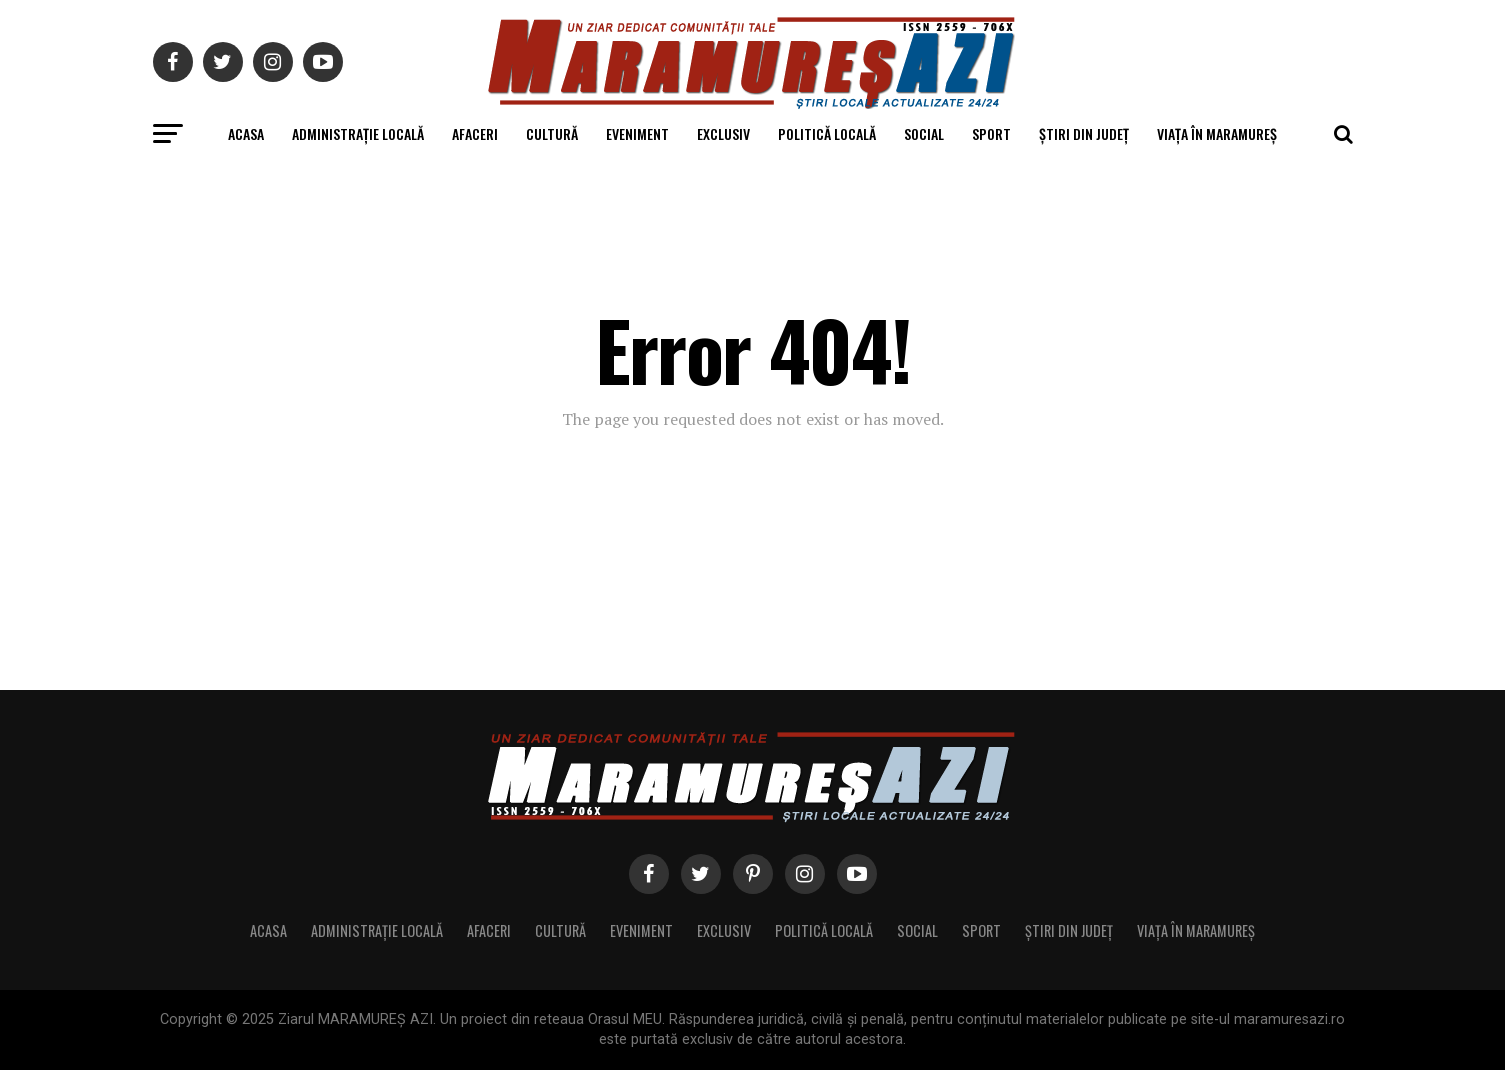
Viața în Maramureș (1217, 133)
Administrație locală (358, 133)
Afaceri (475, 133)
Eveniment (637, 133)
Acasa (246, 133)
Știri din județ (1084, 133)
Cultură (552, 133)
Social (924, 133)
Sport (991, 133)
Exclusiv (723, 133)
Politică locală (827, 133)
